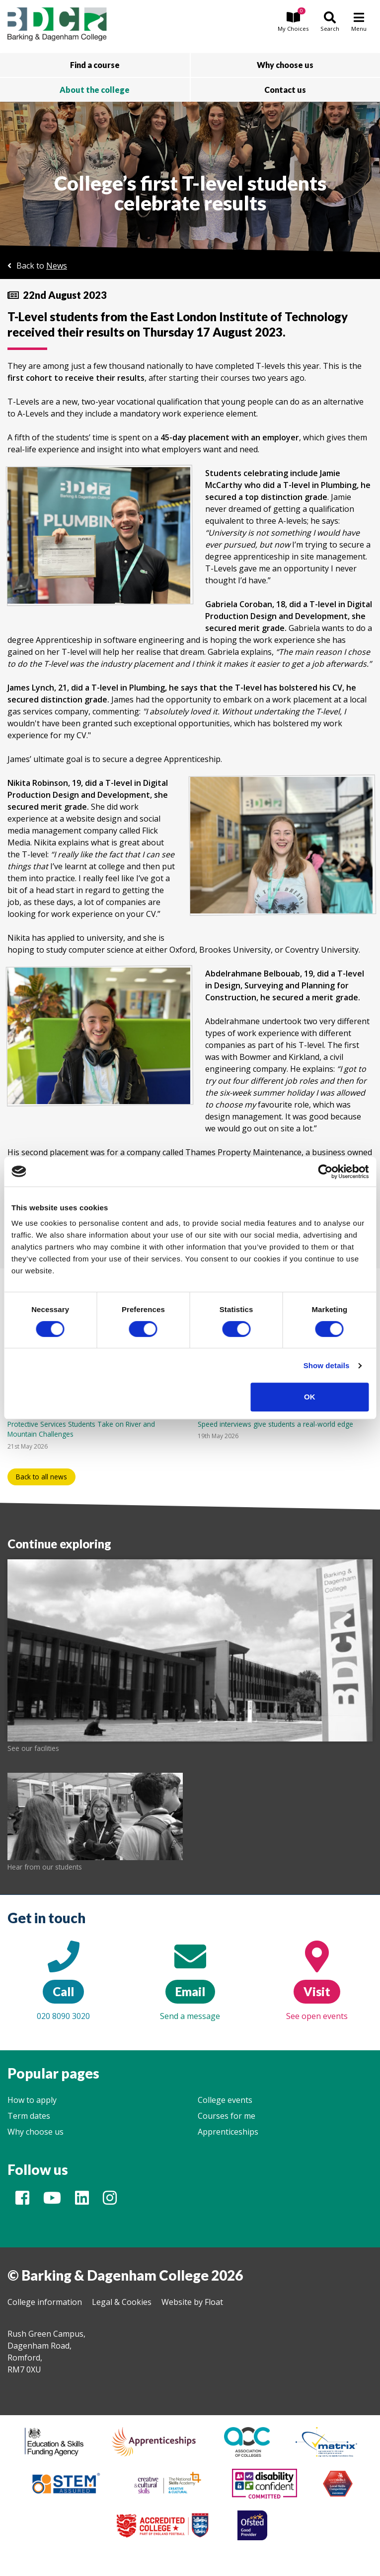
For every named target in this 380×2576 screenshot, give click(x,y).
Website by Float (192, 2302)
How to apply (32, 2099)
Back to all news (41, 1476)
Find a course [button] (95, 65)
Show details (327, 1365)
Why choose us (35, 2131)
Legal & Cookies (122, 2302)
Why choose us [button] (285, 65)
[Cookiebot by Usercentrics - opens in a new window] (325, 1171)
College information (44, 2302)
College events (225, 2099)
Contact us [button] (285, 89)
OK (309, 1396)
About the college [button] (95, 89)
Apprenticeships (228, 2131)
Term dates (28, 2115)
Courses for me (226, 2115)
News (56, 265)
